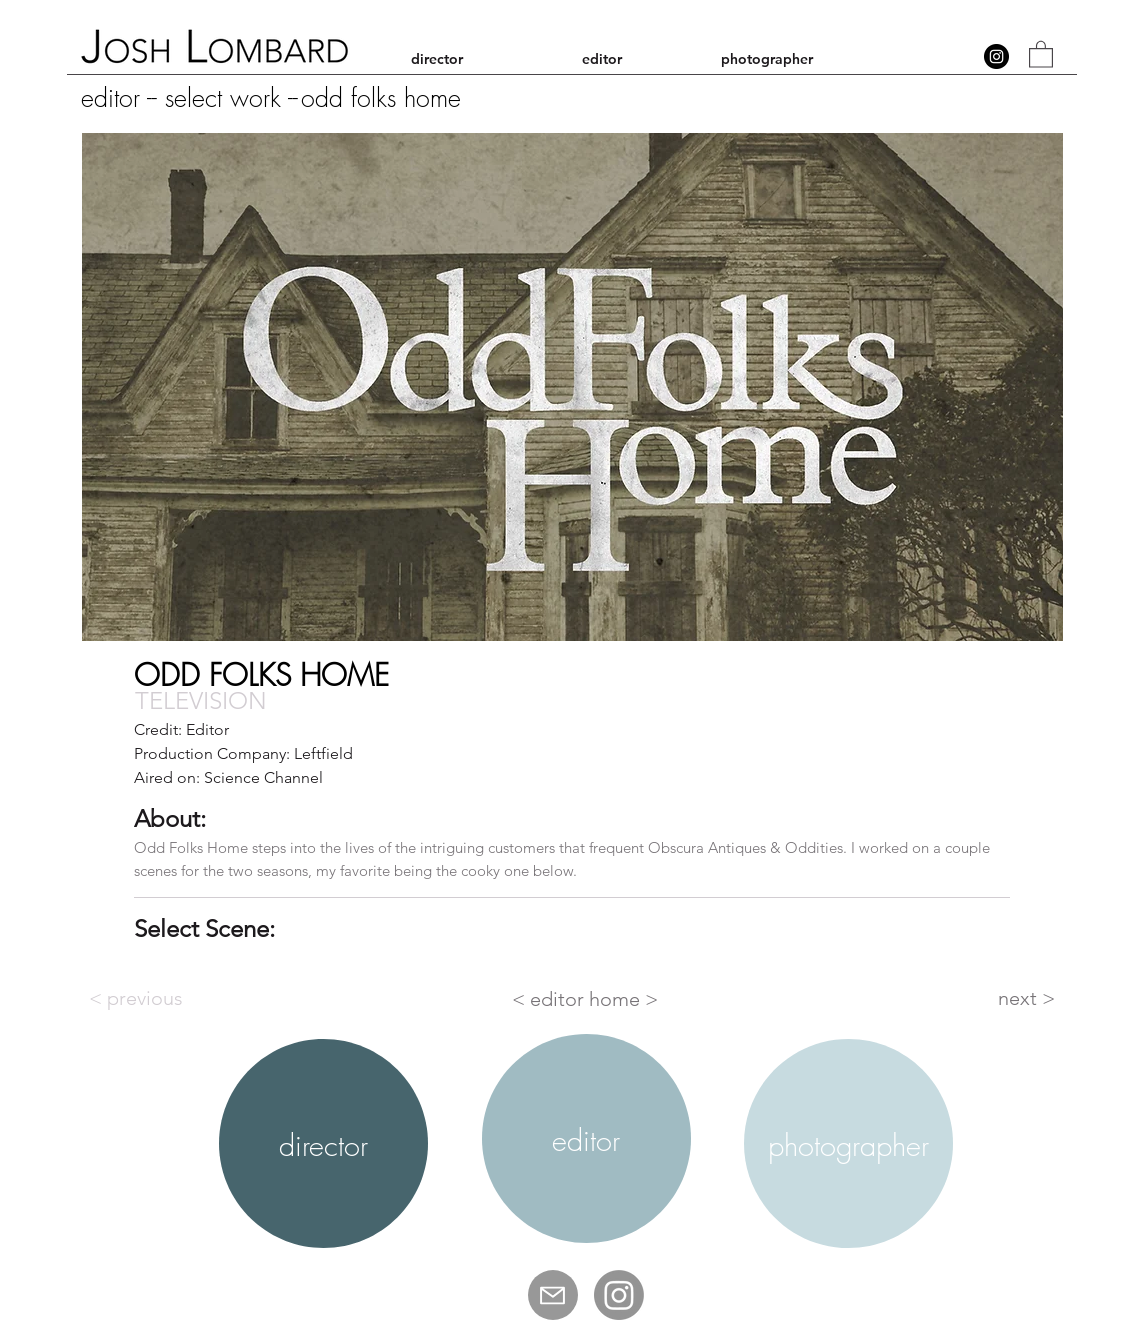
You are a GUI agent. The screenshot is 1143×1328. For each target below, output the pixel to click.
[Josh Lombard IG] (619, 1295)
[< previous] (155, 998)
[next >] (1005, 998)
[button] (1041, 53)
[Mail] (553, 1295)
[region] (323, 1144)
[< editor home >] (587, 998)
